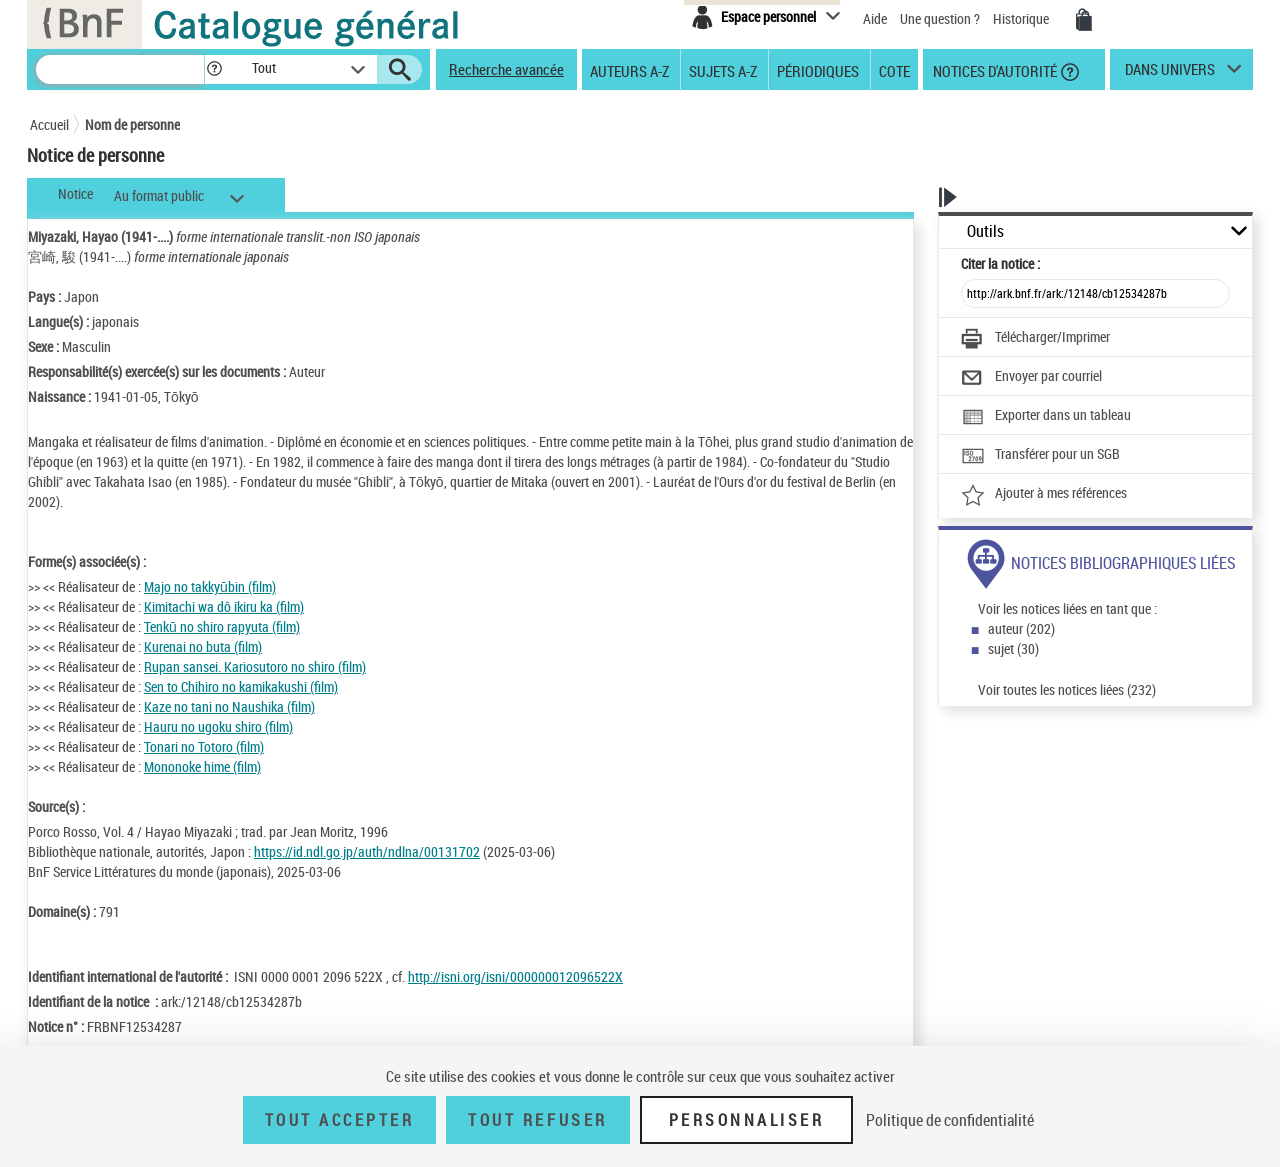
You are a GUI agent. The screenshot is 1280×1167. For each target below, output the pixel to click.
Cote (894, 70)
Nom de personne (132, 124)
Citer (1000, 263)
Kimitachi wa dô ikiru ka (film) (224, 606)
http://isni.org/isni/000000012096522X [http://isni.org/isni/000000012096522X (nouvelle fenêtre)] (515, 976)
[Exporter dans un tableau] (1046, 417)
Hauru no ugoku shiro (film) (218, 726)
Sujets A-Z (723, 70)
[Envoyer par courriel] (1031, 378)
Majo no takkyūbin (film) (210, 586)
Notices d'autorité (993, 70)
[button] (214, 69)
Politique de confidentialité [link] (950, 1120)
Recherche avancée (506, 69)
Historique (1022, 18)
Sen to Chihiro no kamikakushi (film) (241, 686)
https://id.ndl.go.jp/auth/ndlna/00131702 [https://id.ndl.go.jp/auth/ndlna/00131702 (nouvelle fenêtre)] (367, 851)
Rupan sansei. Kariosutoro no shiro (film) (255, 666)
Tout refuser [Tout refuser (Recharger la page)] (537, 1120)
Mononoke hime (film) (202, 766)
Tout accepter (340, 1120)
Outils (985, 231)
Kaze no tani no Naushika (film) (229, 706)
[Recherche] (120, 69)
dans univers (1170, 74)
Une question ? (940, 18)
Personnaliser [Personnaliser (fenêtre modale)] (747, 1120)
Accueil (49, 124)
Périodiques (818, 70)
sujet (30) (1013, 648)
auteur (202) (1021, 628)
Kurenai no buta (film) (203, 646)
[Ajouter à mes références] (1044, 495)
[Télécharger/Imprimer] (1035, 339)
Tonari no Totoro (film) (204, 746)
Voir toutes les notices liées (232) (1067, 689)
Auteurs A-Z (629, 70)
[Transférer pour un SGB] (1040, 456)
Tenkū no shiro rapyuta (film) (222, 626)
